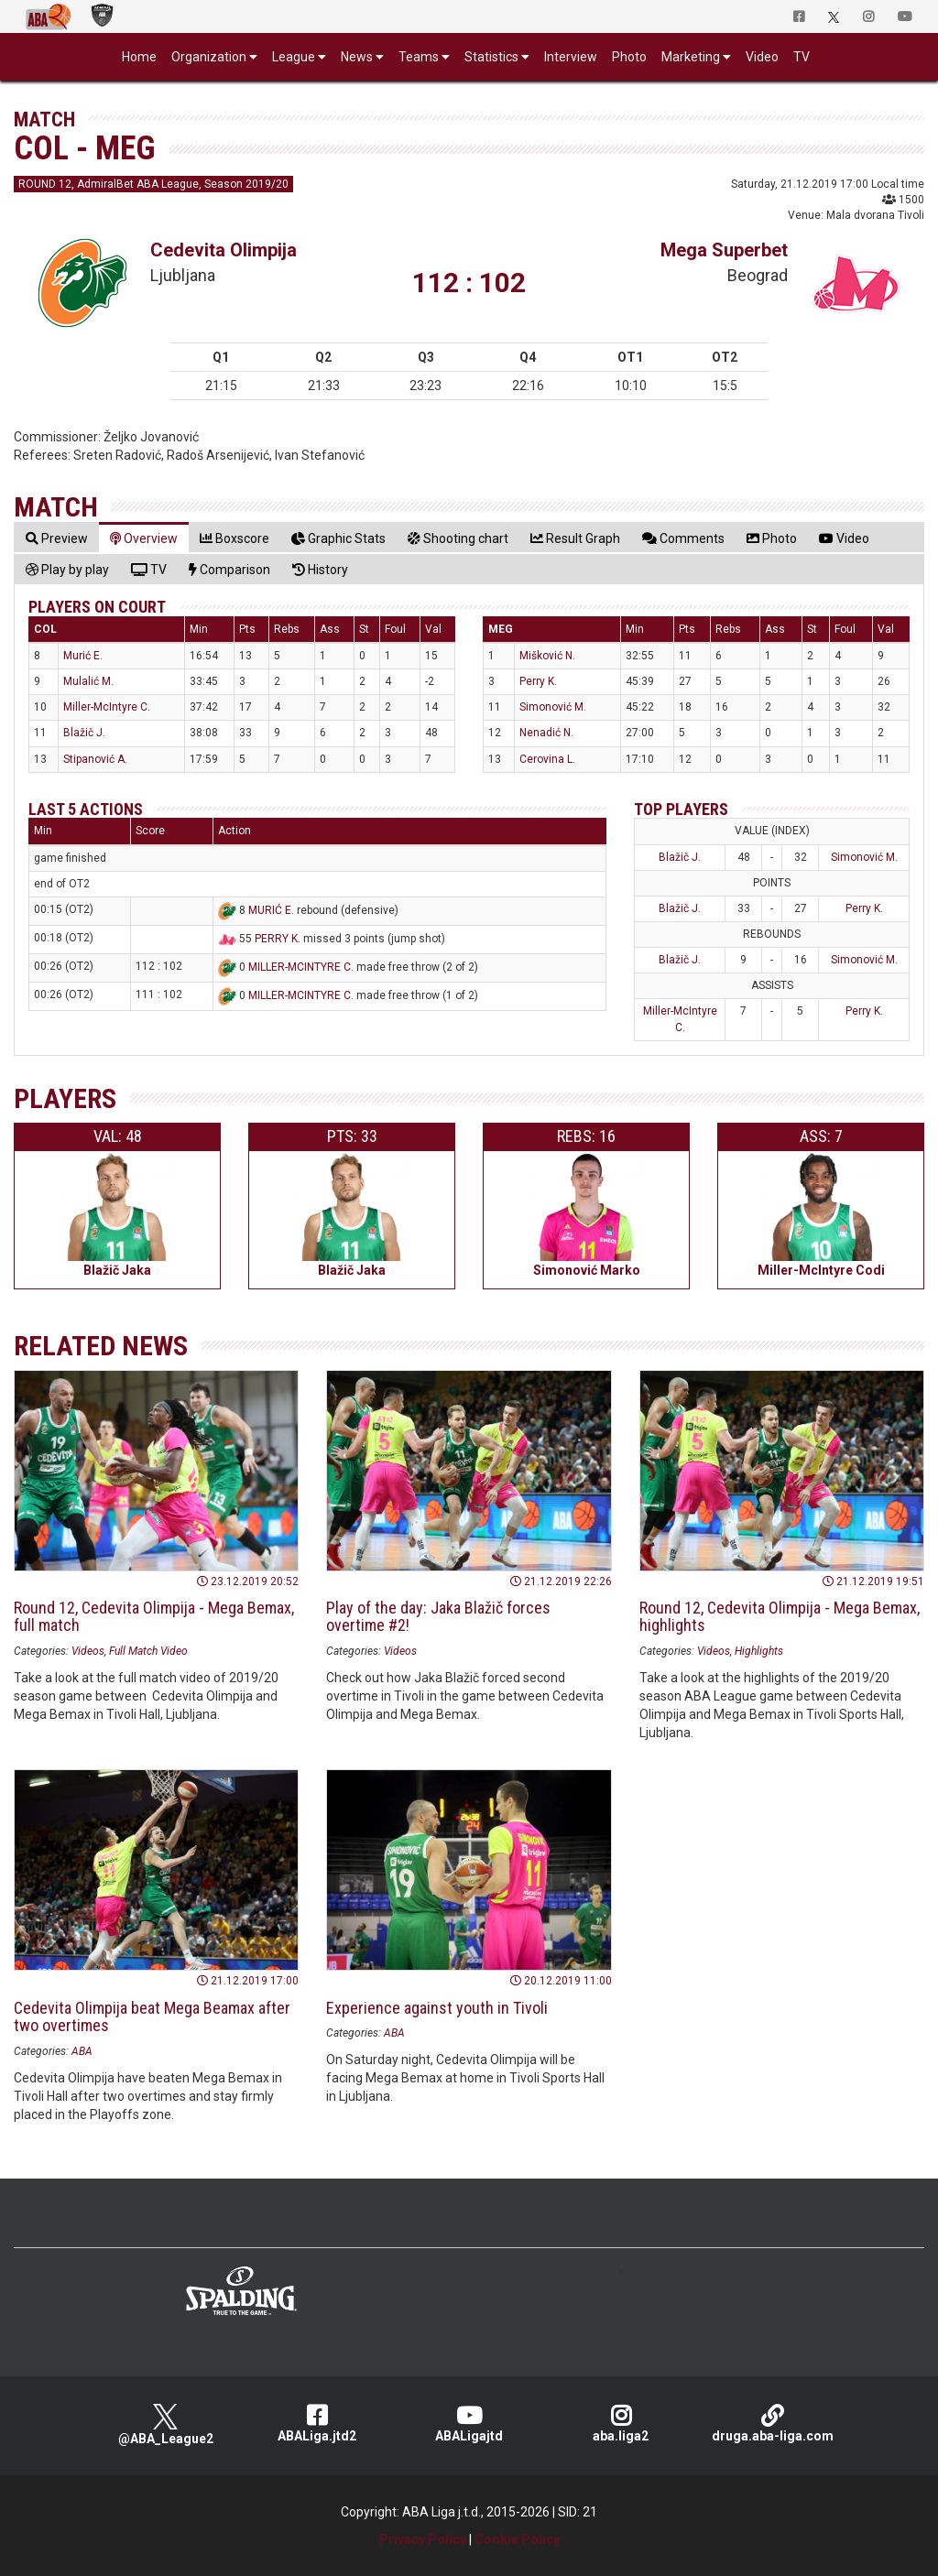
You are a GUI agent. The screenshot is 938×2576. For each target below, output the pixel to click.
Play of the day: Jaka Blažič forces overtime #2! (438, 1617)
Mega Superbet (724, 250)
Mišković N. (547, 655)
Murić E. (83, 655)
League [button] (293, 56)
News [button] (357, 56)
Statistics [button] (491, 56)
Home (139, 56)
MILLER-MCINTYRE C (299, 967)
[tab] (57, 538)
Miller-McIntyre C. (106, 707)
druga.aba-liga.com (772, 2423)
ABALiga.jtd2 (317, 2423)
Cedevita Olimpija (223, 250)
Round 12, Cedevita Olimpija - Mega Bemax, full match (154, 1617)
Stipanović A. (95, 759)
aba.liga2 (621, 2423)
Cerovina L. (547, 759)
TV (801, 56)
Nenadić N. (546, 732)
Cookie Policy (517, 2539)
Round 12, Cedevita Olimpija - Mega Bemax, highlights (779, 1617)
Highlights (759, 1651)
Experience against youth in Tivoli (437, 2007)
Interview (570, 56)
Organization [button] (208, 56)
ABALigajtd (469, 2423)
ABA (82, 2051)
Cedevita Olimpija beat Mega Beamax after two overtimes (152, 2017)
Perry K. (538, 681)
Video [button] (762, 56)
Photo (629, 56)
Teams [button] (418, 56)
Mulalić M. (88, 681)
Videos (87, 1651)
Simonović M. (552, 707)
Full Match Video (148, 1651)
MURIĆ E (269, 910)
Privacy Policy (422, 2539)
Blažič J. (84, 732)
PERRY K (276, 938)
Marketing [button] (690, 56)
